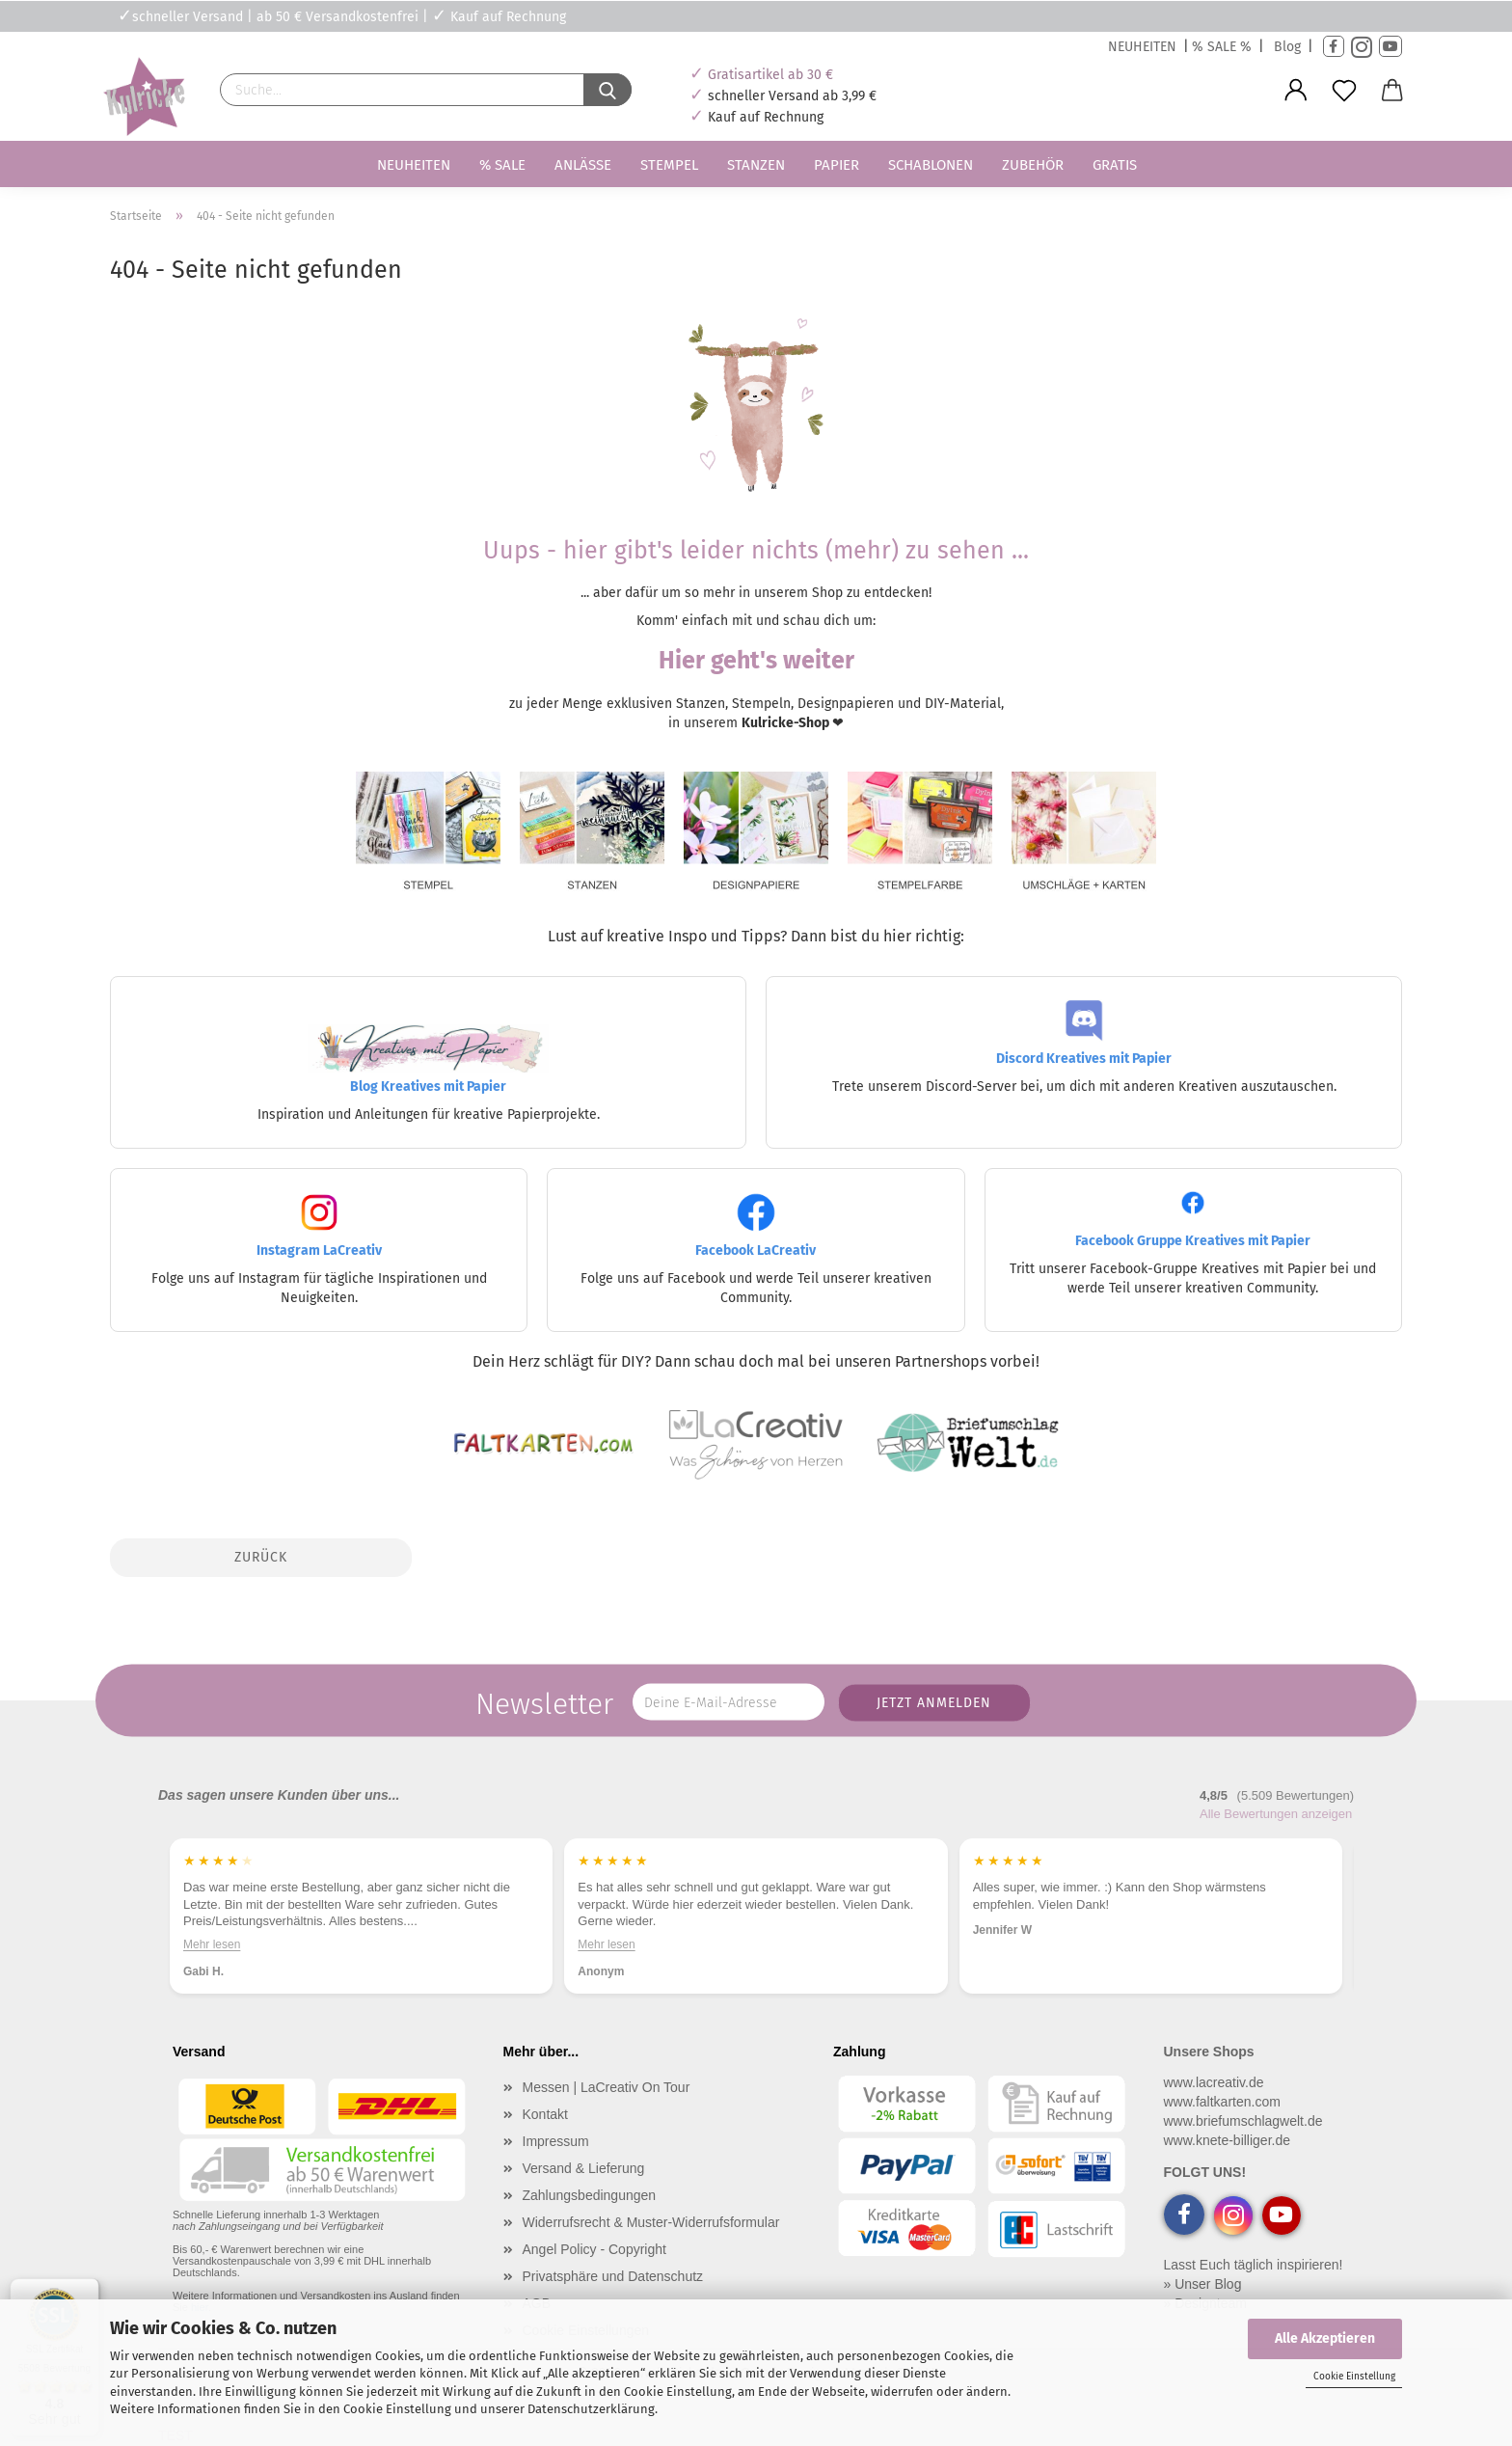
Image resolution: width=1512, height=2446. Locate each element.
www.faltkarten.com (1222, 2101)
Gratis (1115, 165)
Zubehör (1033, 165)
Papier (836, 165)
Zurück (260, 1557)
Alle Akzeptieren (1325, 2338)
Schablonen (930, 165)
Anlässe (582, 165)
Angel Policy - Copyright (594, 2249)
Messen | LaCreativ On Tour (606, 2087)
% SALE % (1222, 47)
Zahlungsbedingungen (590, 2195)
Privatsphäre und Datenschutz (613, 2276)
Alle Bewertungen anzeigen (1276, 1814)
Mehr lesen (211, 1944)
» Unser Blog (1203, 2284)
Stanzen (756, 165)
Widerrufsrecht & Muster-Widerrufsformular (651, 2222)
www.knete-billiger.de (1227, 2140)
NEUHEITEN (1142, 47)
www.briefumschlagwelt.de (1243, 2121)
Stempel (669, 165)
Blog (1287, 47)
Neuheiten (413, 165)
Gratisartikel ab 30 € (770, 75)
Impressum (556, 2141)
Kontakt (545, 2114)
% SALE (502, 165)
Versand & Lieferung (584, 2168)
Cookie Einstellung (1354, 2376)
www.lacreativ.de (1214, 2082)
